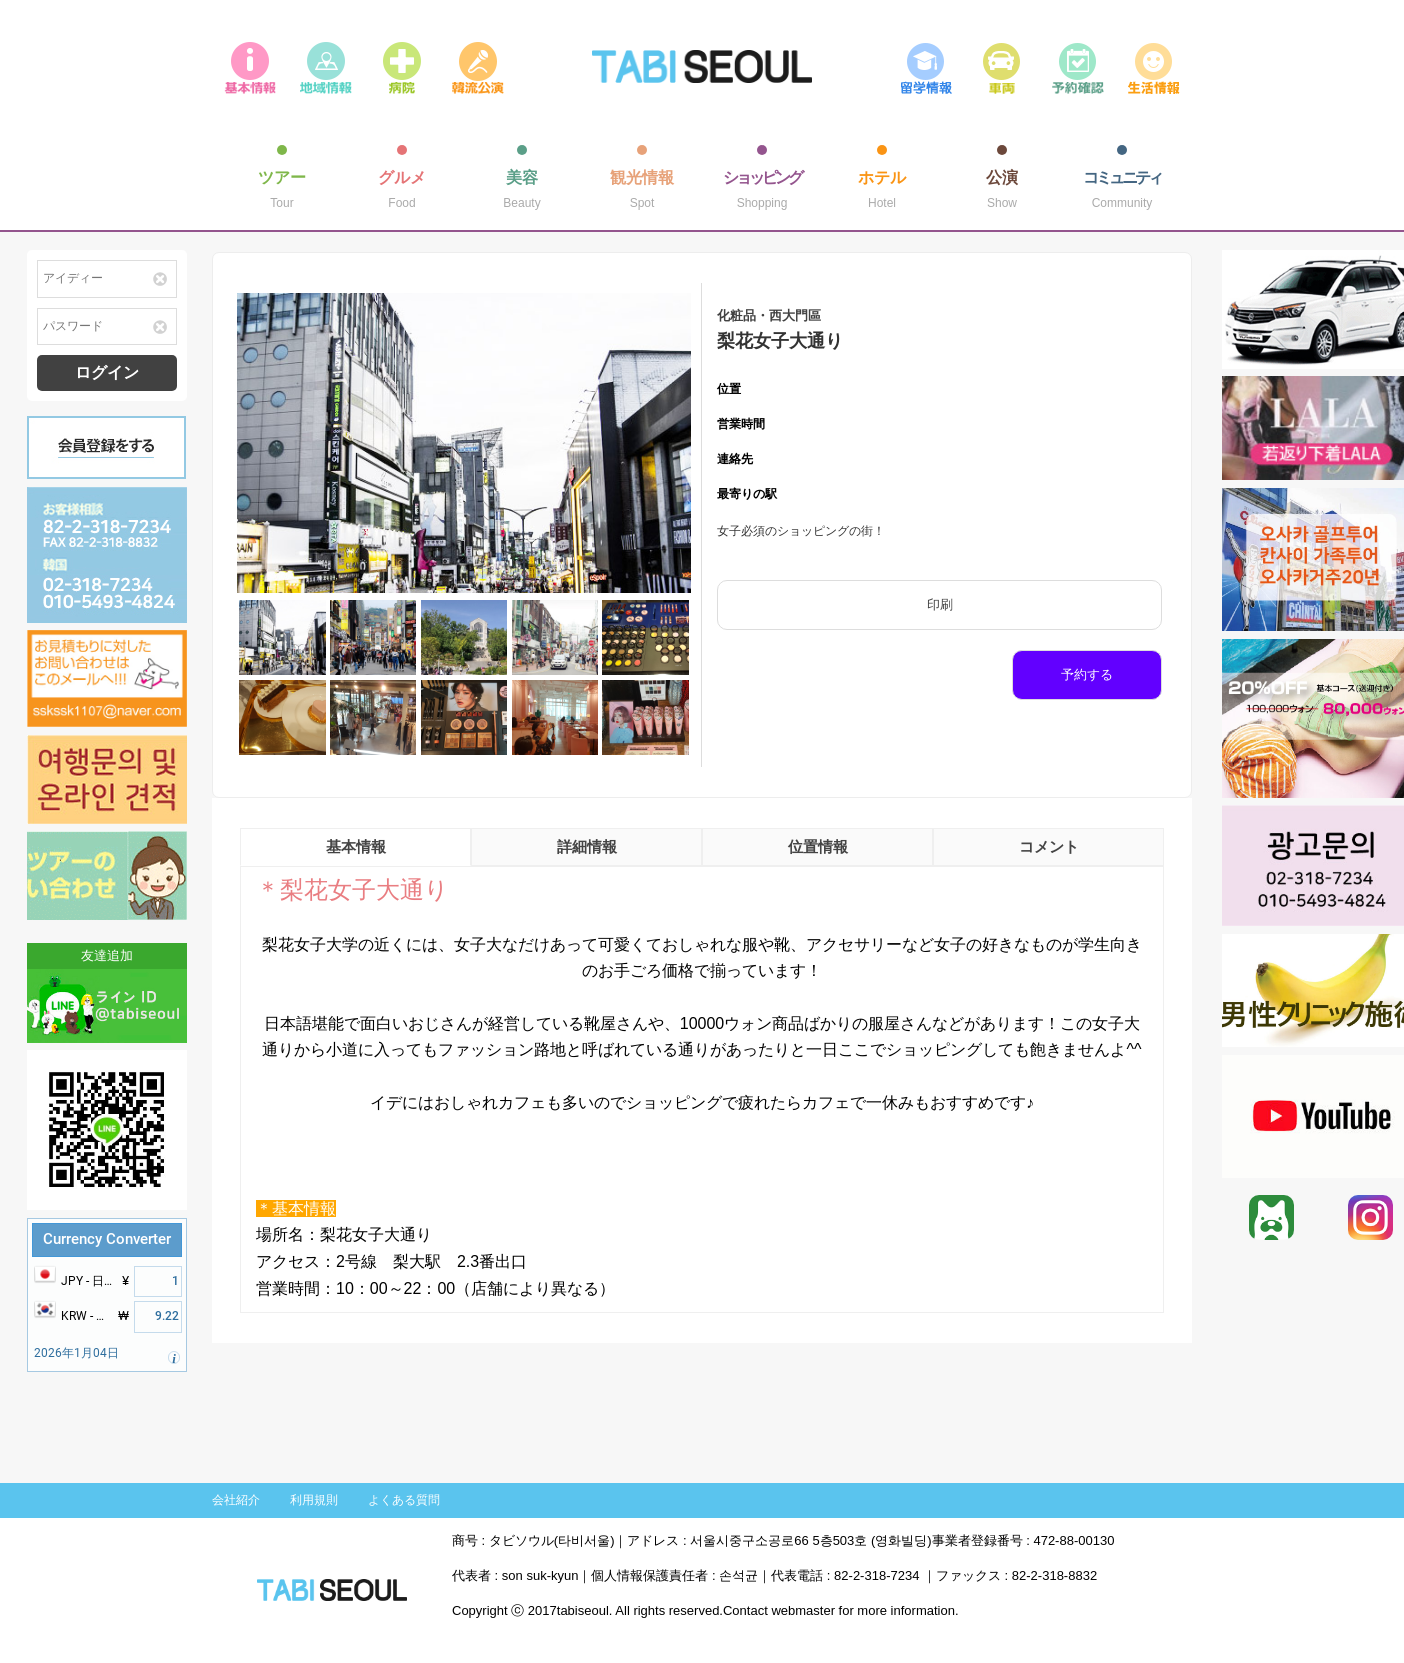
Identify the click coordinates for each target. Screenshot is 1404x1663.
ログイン (107, 372)
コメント (1049, 846)
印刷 (940, 604)
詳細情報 (587, 846)
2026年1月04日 (76, 1353)
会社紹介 (236, 1500)
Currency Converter (107, 1239)
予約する (1087, 674)
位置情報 (818, 846)
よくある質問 (404, 1500)
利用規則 (314, 1500)
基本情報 (356, 846)
